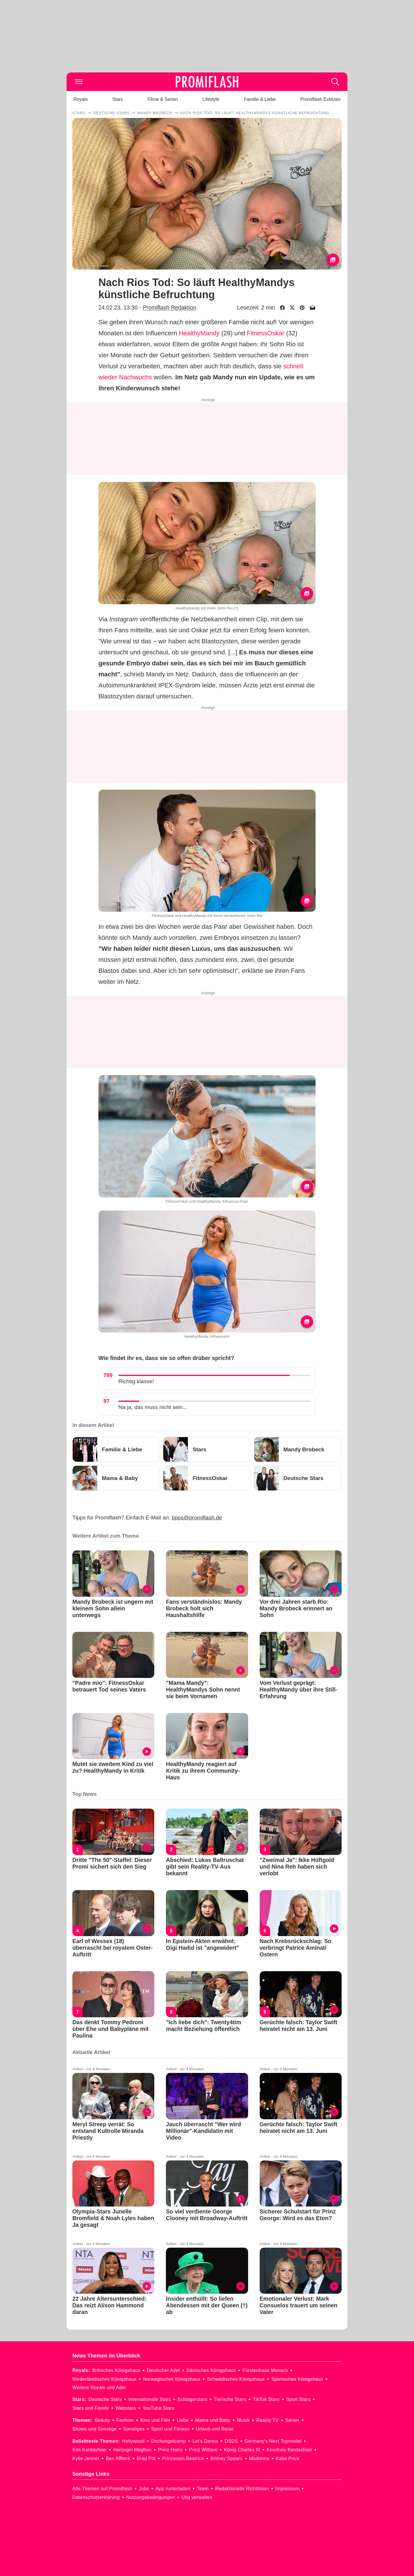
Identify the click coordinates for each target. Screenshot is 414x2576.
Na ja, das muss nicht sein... (152, 1407)
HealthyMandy (199, 333)
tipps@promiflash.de (197, 1517)
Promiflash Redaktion (169, 307)
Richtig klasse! (136, 1381)
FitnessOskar (265, 333)
